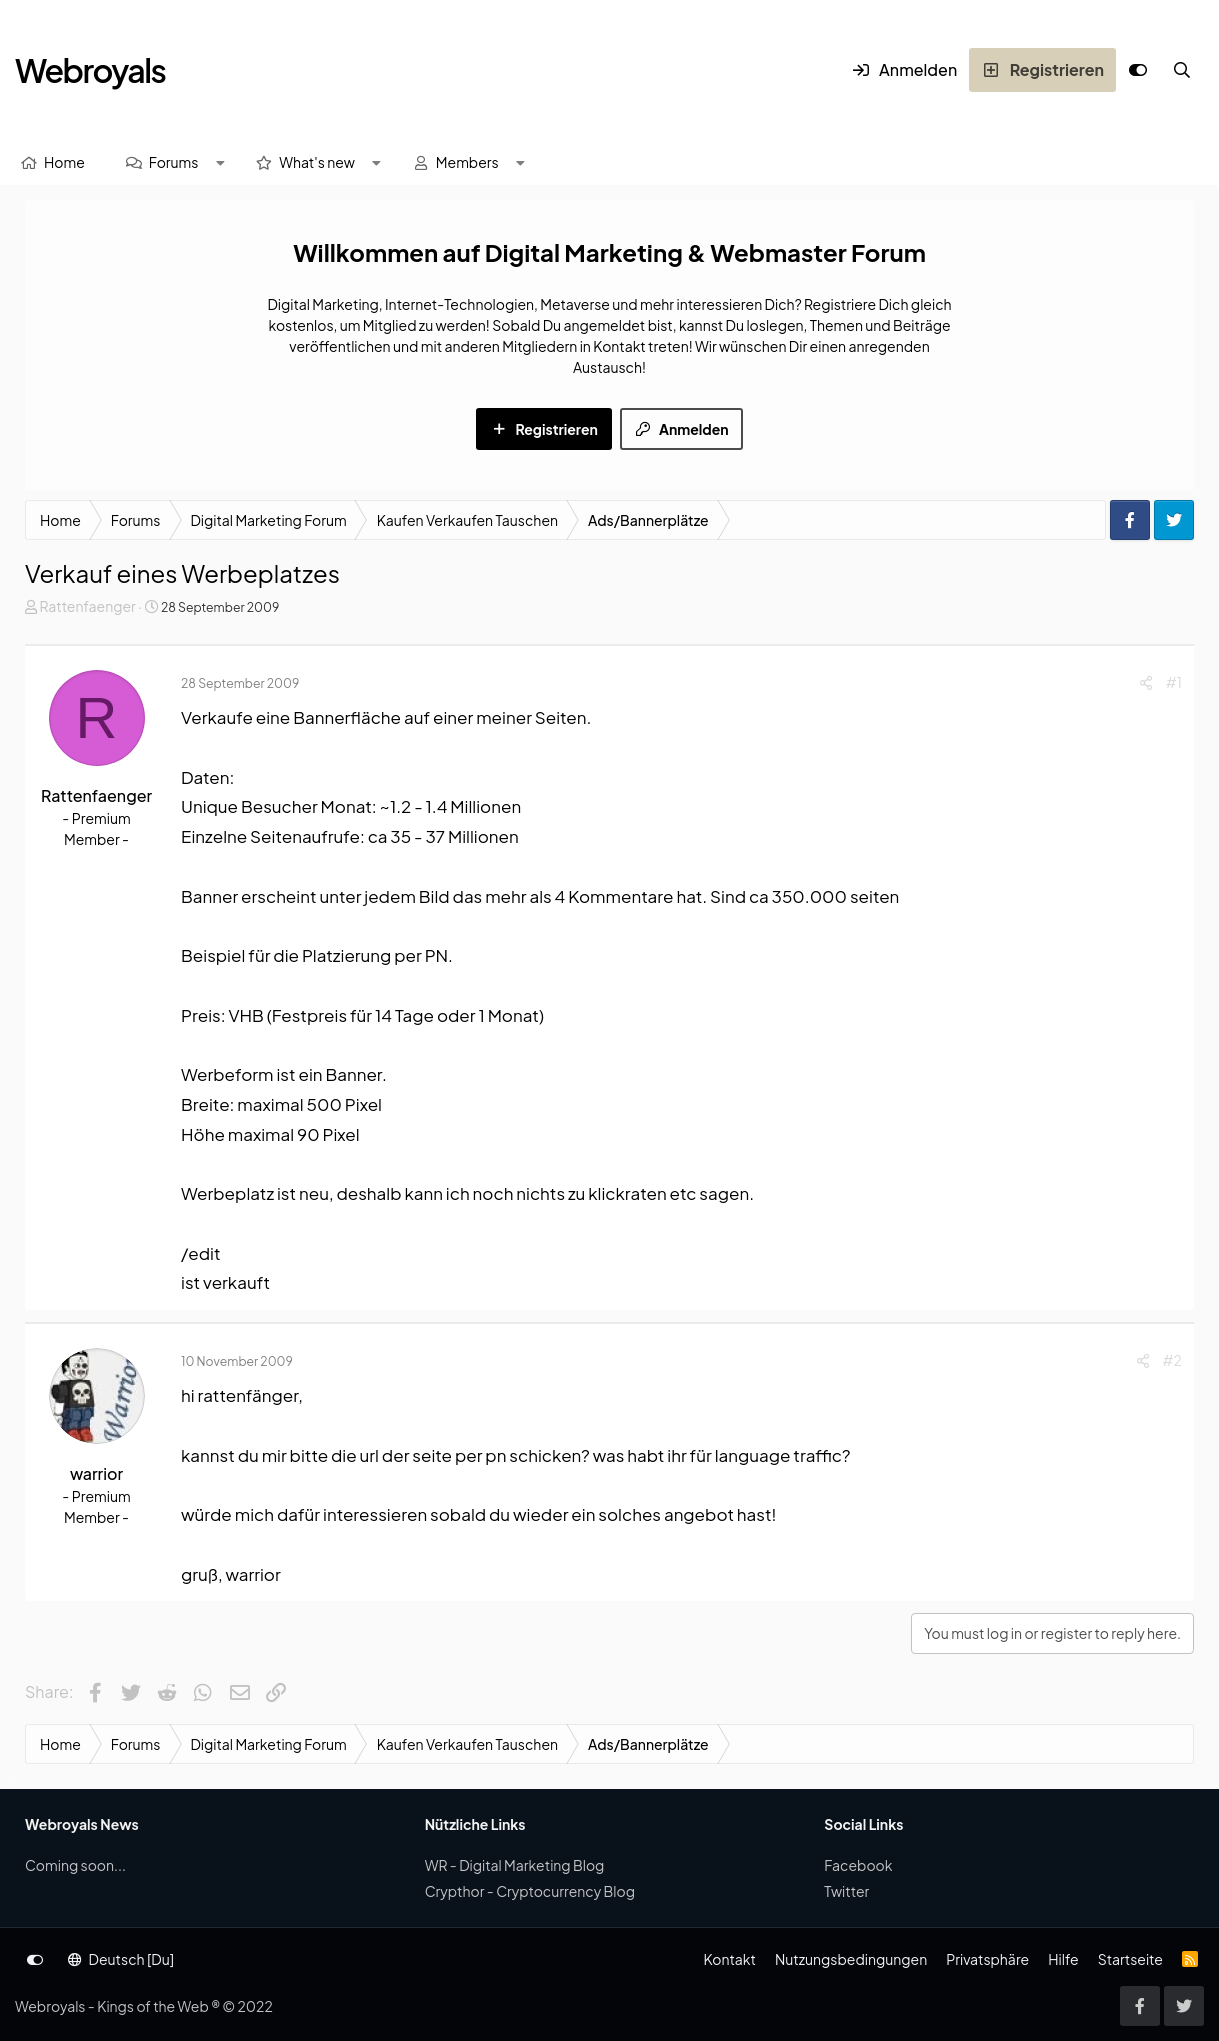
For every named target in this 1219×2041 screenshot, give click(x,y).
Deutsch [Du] (121, 1959)
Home (64, 162)
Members (467, 162)
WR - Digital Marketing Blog (515, 1865)
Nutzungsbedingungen (851, 1959)
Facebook (858, 1865)
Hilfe (1063, 1959)
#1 (1174, 682)
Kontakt (729, 1959)
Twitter (846, 1891)
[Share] (1146, 682)
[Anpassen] (1138, 70)
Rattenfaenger (87, 606)
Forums (174, 162)
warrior (96, 1473)
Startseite (1130, 1959)
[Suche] (1182, 70)
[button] (220, 162)
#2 (1172, 1360)
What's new (317, 162)
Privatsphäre (987, 1959)
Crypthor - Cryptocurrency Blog (530, 1891)
